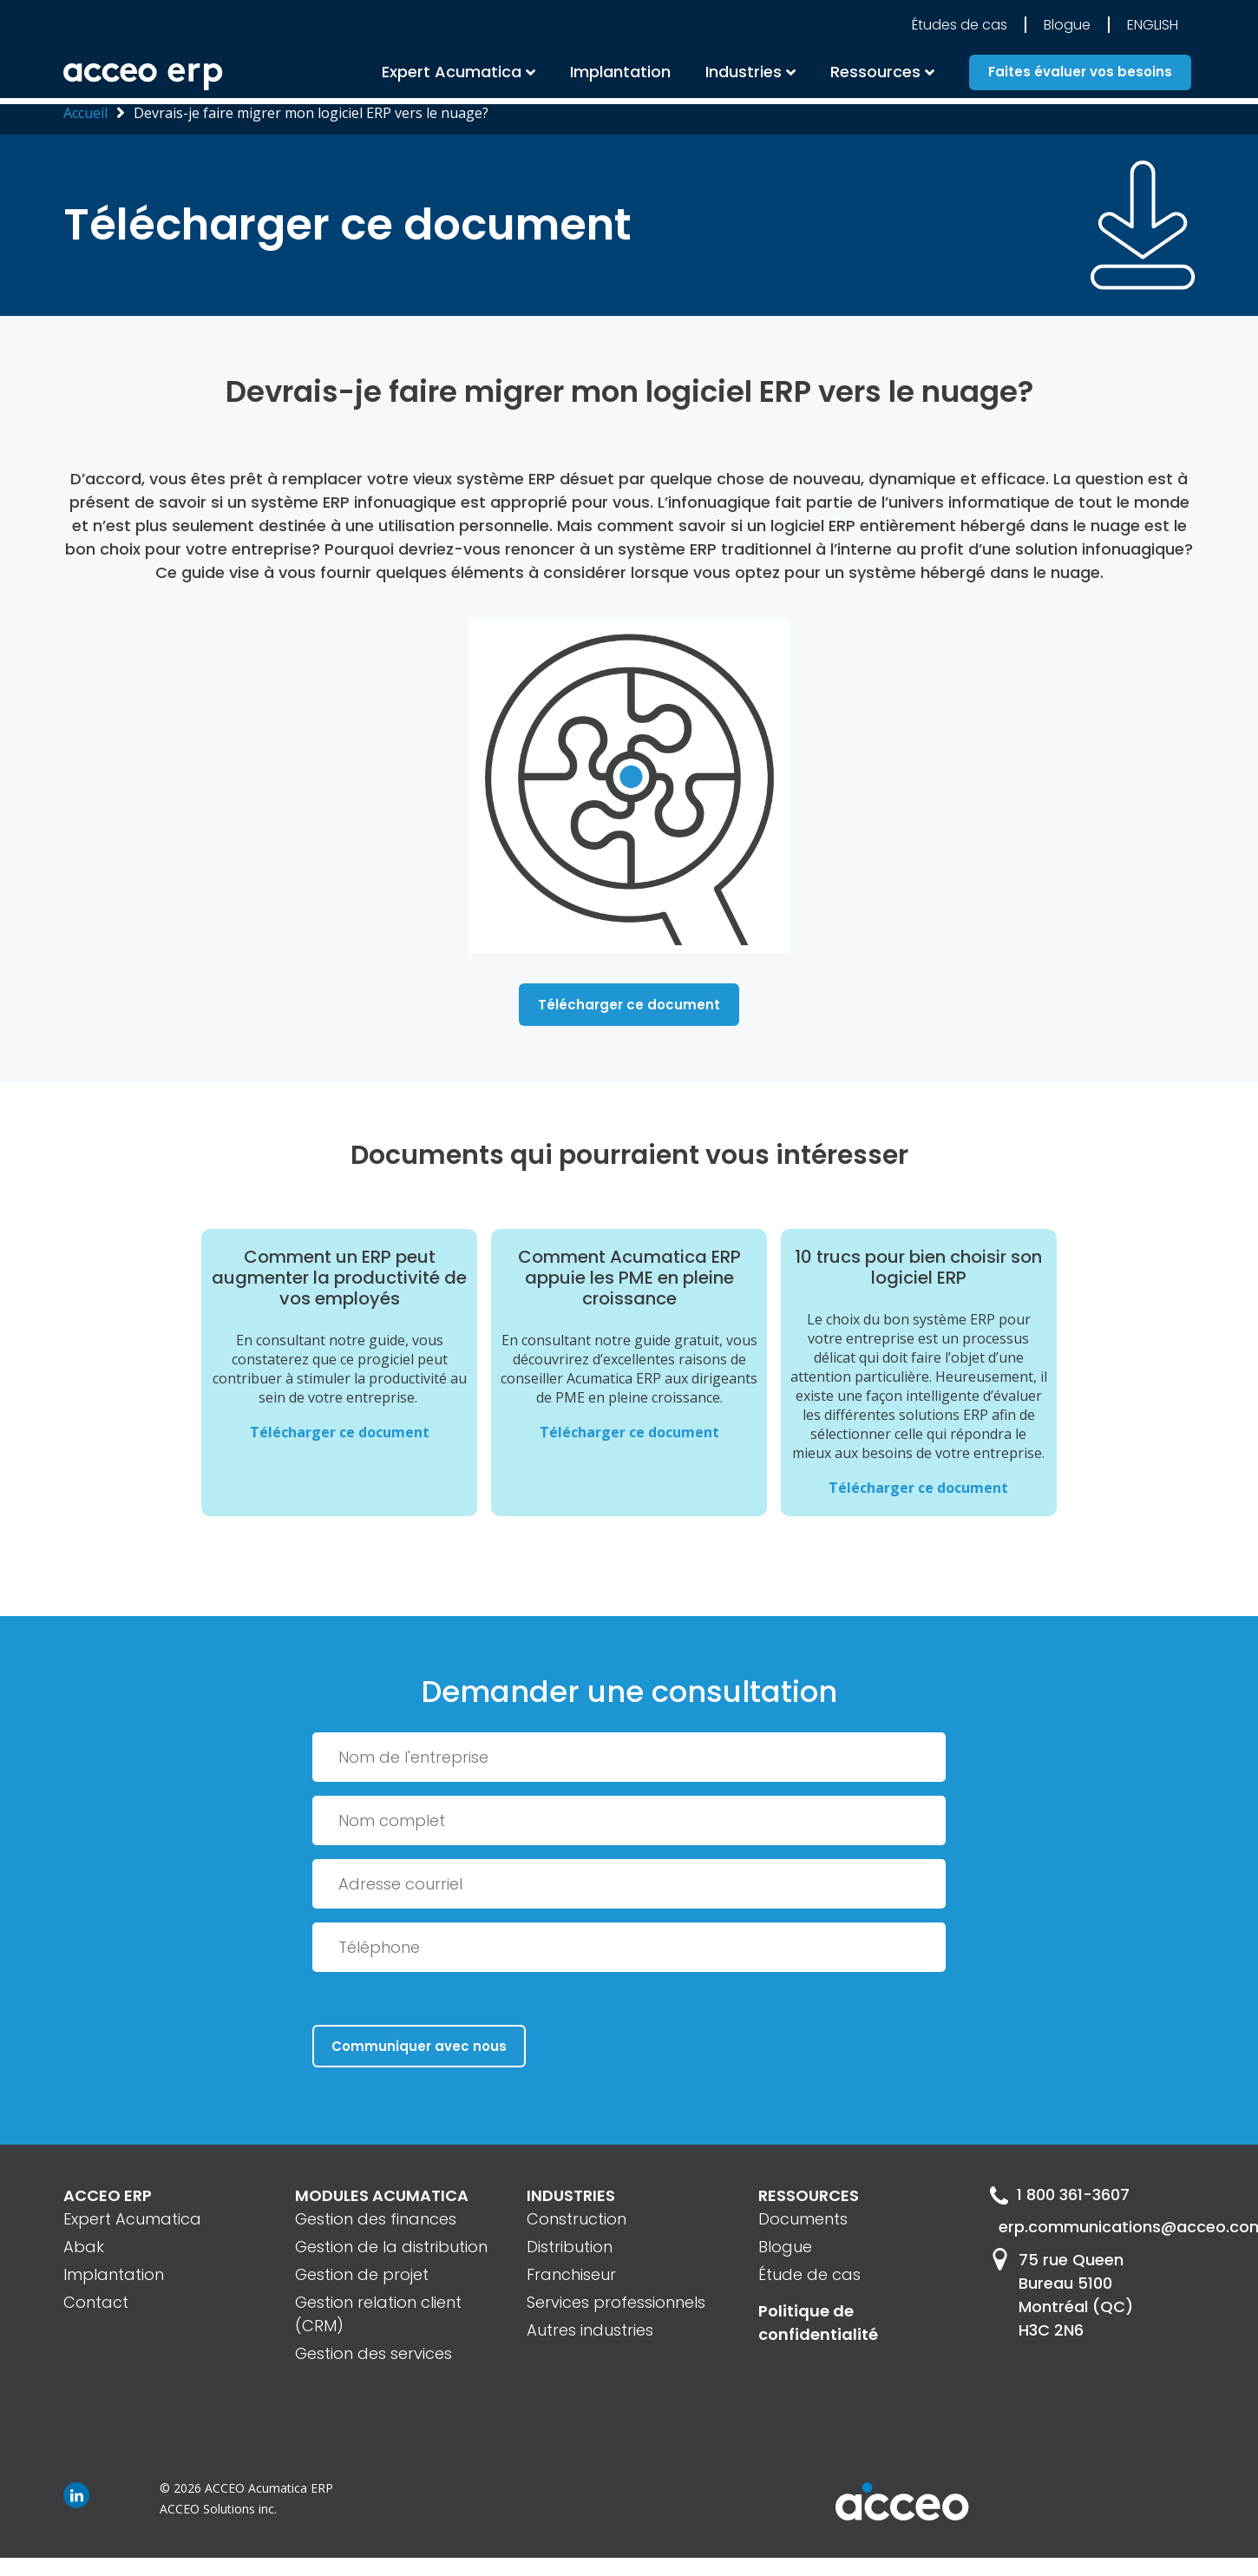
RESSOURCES (808, 2195)
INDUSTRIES (571, 2195)
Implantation (620, 74)
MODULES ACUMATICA (381, 2195)
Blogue (1067, 27)
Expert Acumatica (451, 74)
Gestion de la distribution (391, 2246)
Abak (83, 2246)
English (1152, 27)
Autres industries (590, 2330)
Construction (576, 2219)
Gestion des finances (375, 2219)
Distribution (570, 2246)
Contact (95, 2302)
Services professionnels (616, 2302)
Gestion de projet (362, 2274)
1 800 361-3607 (1060, 2195)
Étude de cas (809, 2274)
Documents (803, 2219)
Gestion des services (373, 2353)
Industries (743, 74)
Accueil (85, 113)
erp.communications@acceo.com (1097, 2227)
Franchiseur (571, 2274)
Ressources (875, 74)
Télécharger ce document (629, 1005)
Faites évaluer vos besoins (1080, 75)
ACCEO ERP (107, 2195)
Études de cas (959, 27)
